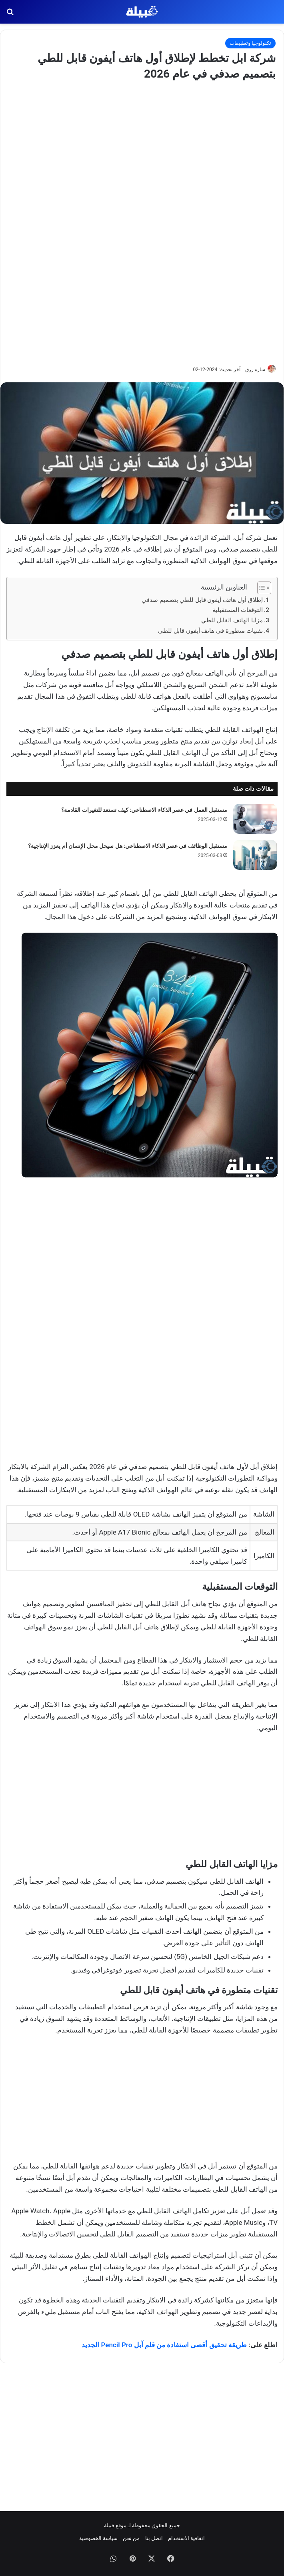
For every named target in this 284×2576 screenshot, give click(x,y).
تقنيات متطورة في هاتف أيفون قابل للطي (210, 630)
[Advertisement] (142, 222)
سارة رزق (255, 369)
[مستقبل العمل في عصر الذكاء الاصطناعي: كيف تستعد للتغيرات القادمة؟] (255, 819)
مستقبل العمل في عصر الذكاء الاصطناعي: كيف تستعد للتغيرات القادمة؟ (144, 810)
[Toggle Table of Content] (260, 588)
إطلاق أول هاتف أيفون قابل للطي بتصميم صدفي (202, 600)
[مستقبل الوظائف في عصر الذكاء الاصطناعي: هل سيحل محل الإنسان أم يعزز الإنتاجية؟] (255, 855)
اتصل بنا (154, 2538)
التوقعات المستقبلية (237, 610)
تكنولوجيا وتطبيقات (250, 43)
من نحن (131, 2538)
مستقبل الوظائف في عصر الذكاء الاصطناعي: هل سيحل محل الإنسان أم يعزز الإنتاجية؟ (128, 846)
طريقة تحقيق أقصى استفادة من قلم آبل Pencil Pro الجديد (164, 2345)
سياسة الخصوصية (98, 2538)
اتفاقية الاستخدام (186, 2538)
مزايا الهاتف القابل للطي (231, 620)
